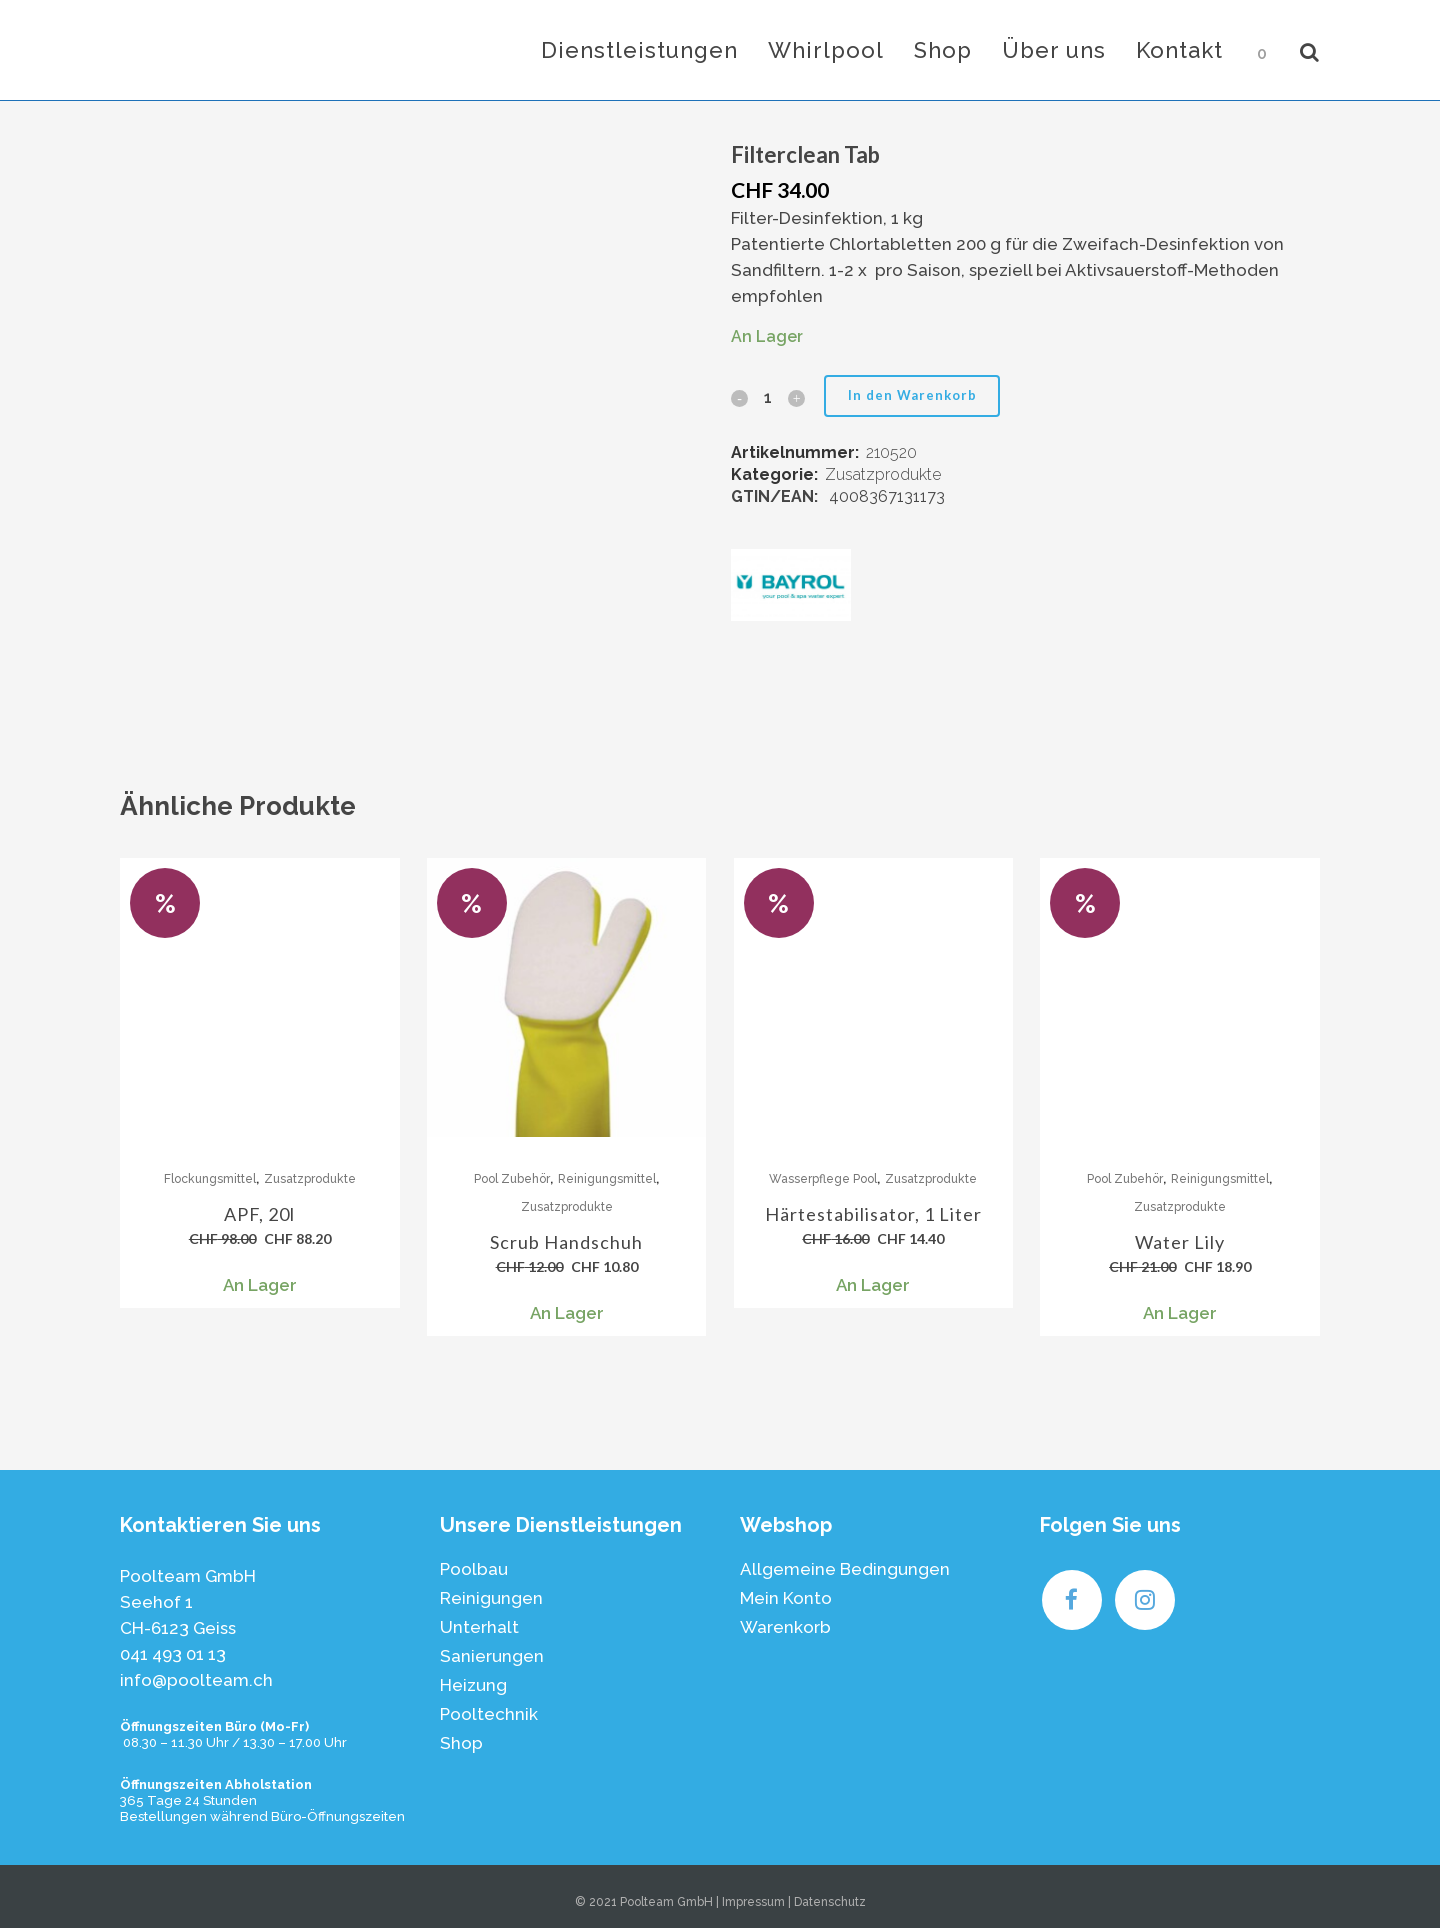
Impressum (753, 1902)
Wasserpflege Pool (823, 1179)
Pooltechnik (489, 1714)
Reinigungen (491, 1598)
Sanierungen (492, 1656)
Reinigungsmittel (607, 1179)
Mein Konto (786, 1598)
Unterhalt (479, 1627)
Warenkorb (785, 1627)
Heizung (473, 1685)
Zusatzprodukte (883, 474)
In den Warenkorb (913, 395)
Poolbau (474, 1569)
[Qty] (768, 397)
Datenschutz (830, 1902)
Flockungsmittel (210, 1179)
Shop (461, 1743)
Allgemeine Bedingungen (845, 1569)
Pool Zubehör (512, 1179)
